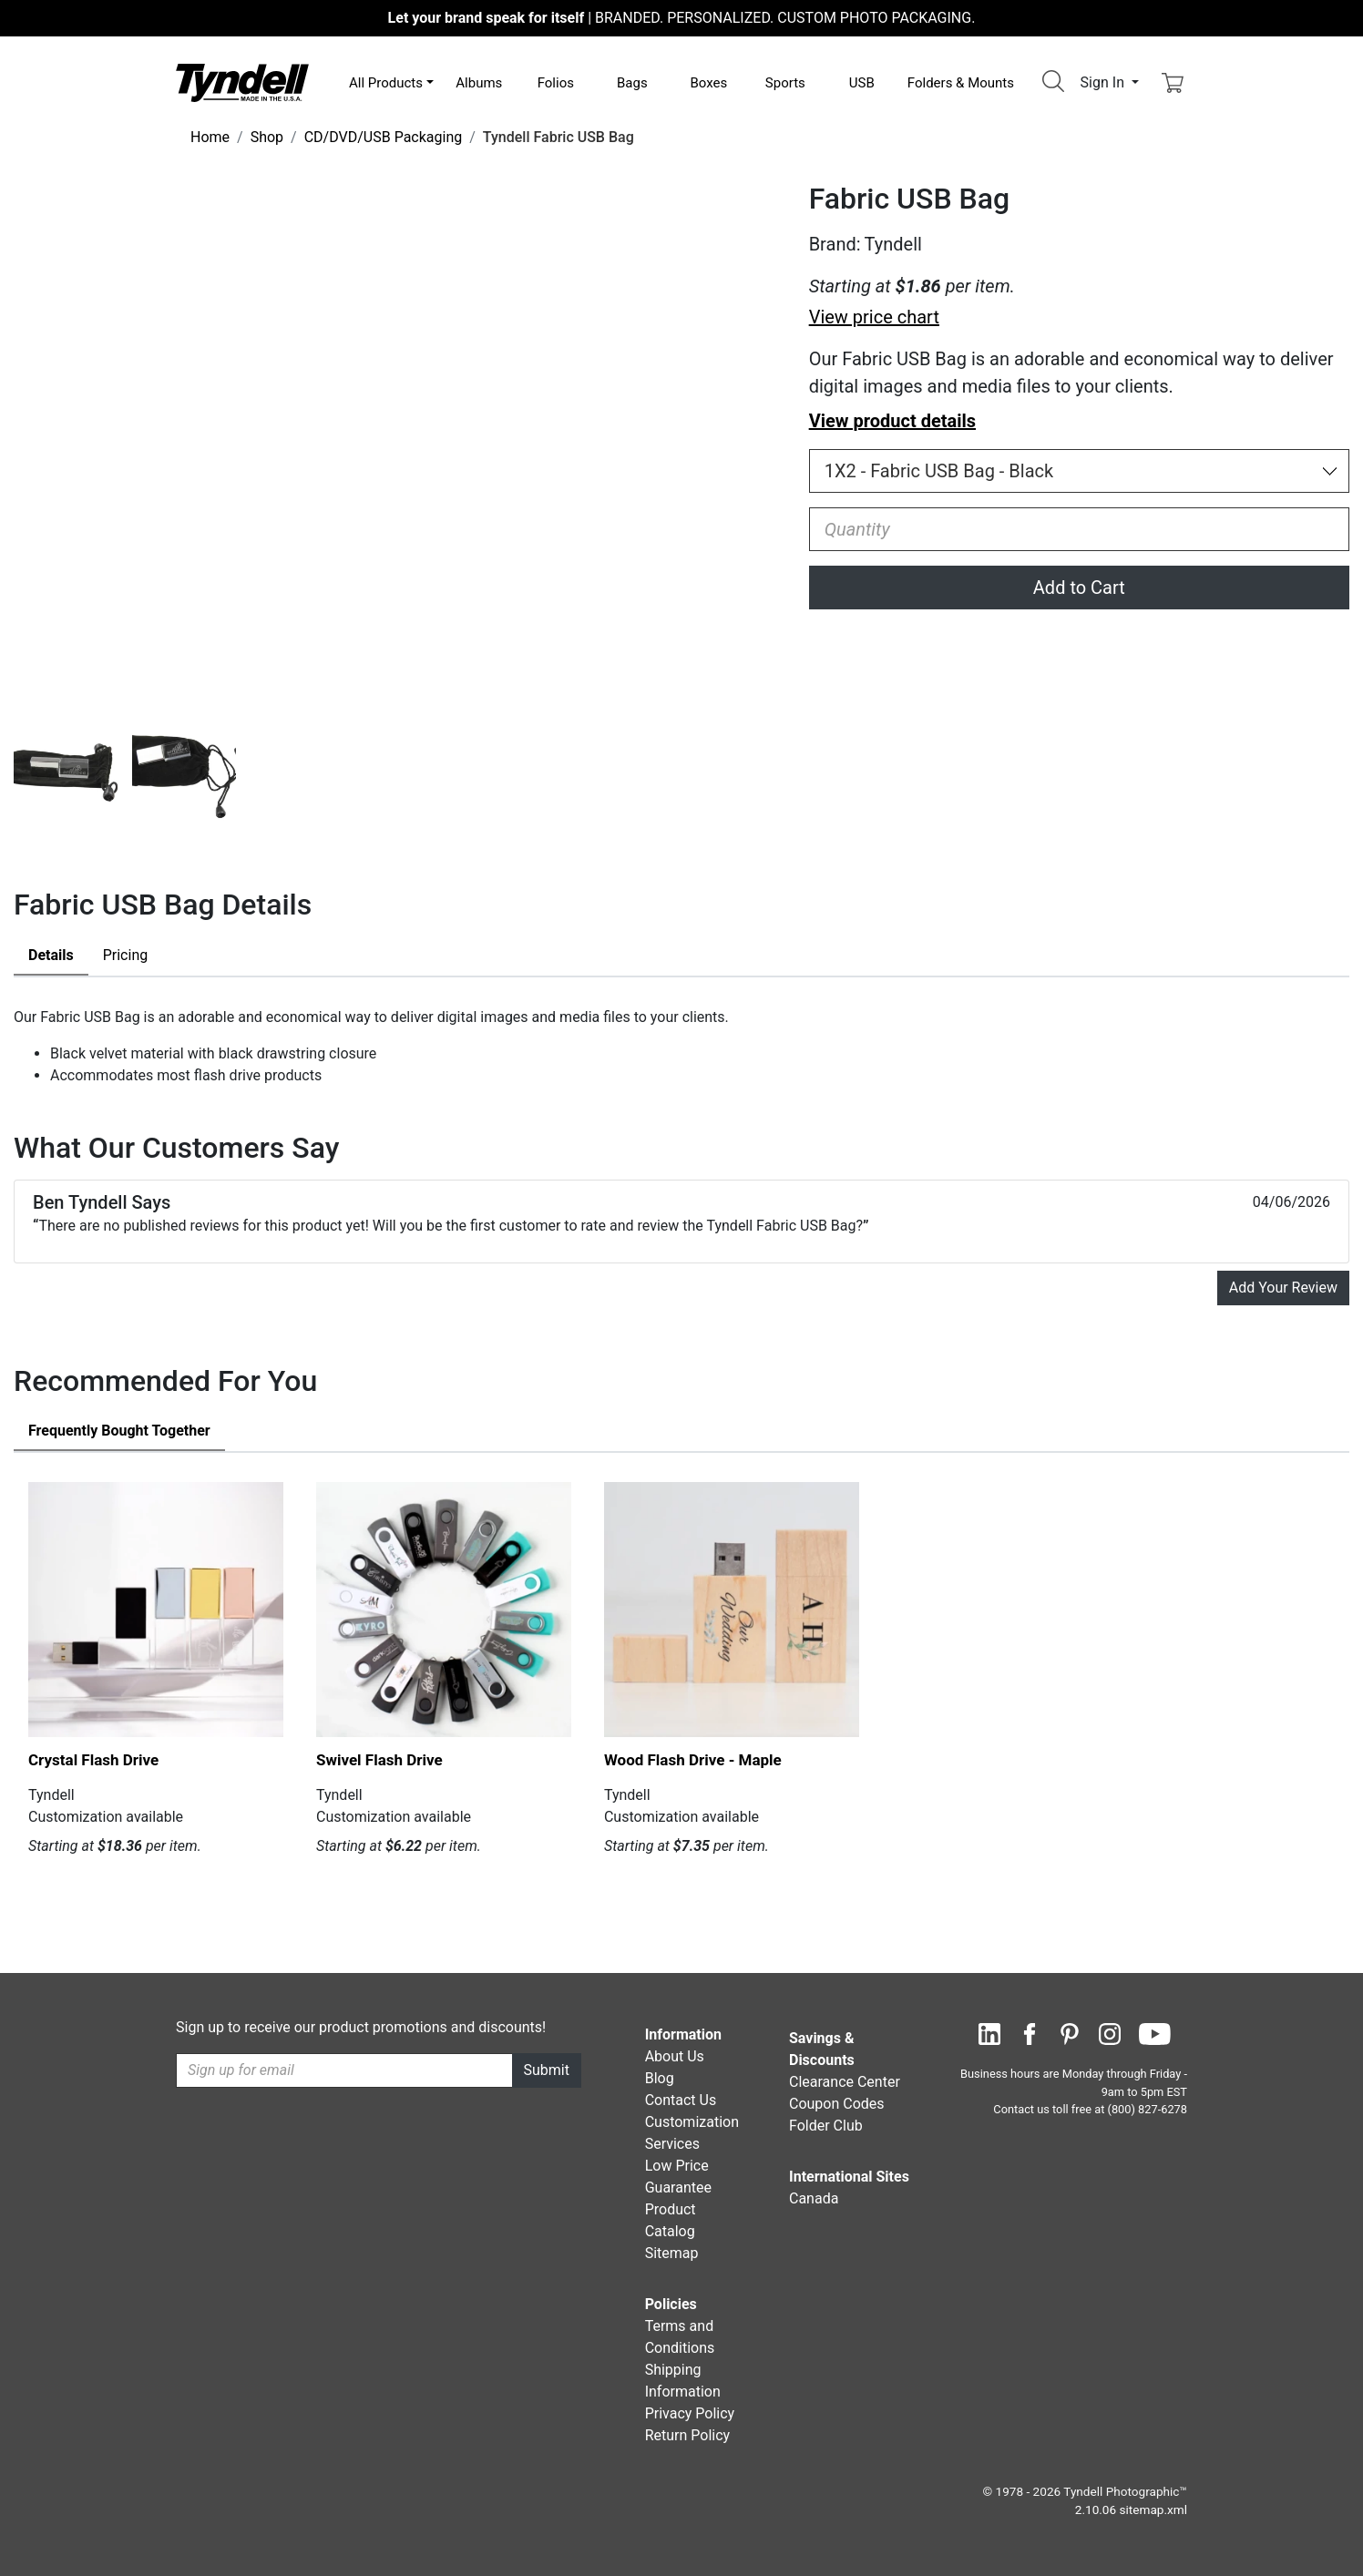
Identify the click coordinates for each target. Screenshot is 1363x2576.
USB (862, 83)
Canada (813, 2198)
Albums (479, 83)
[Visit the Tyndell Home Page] (242, 81)
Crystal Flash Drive (93, 1760)
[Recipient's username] (344, 2070)
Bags (632, 83)
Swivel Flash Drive (379, 1760)
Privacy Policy (690, 2413)
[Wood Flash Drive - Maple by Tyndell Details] (731, 1609)
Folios (556, 83)
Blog (659, 2078)
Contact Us (681, 2100)
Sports (785, 83)
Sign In (1104, 82)
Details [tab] (51, 955)
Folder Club (826, 2125)
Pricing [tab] (126, 955)
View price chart (874, 317)
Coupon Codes (837, 2103)
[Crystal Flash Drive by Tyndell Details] (155, 1609)
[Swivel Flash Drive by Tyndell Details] (443, 1609)
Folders (960, 83)
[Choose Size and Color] (1079, 471)
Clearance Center (844, 2081)
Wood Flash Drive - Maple (693, 1760)
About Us (674, 2056)
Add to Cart (1079, 587)
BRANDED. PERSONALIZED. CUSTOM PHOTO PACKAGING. (682, 17)
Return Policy (687, 2435)
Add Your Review (1283, 1287)
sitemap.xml (1153, 2509)
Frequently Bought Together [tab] (119, 1430)
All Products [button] (386, 83)
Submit (546, 2070)
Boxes (708, 83)
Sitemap (672, 2253)
